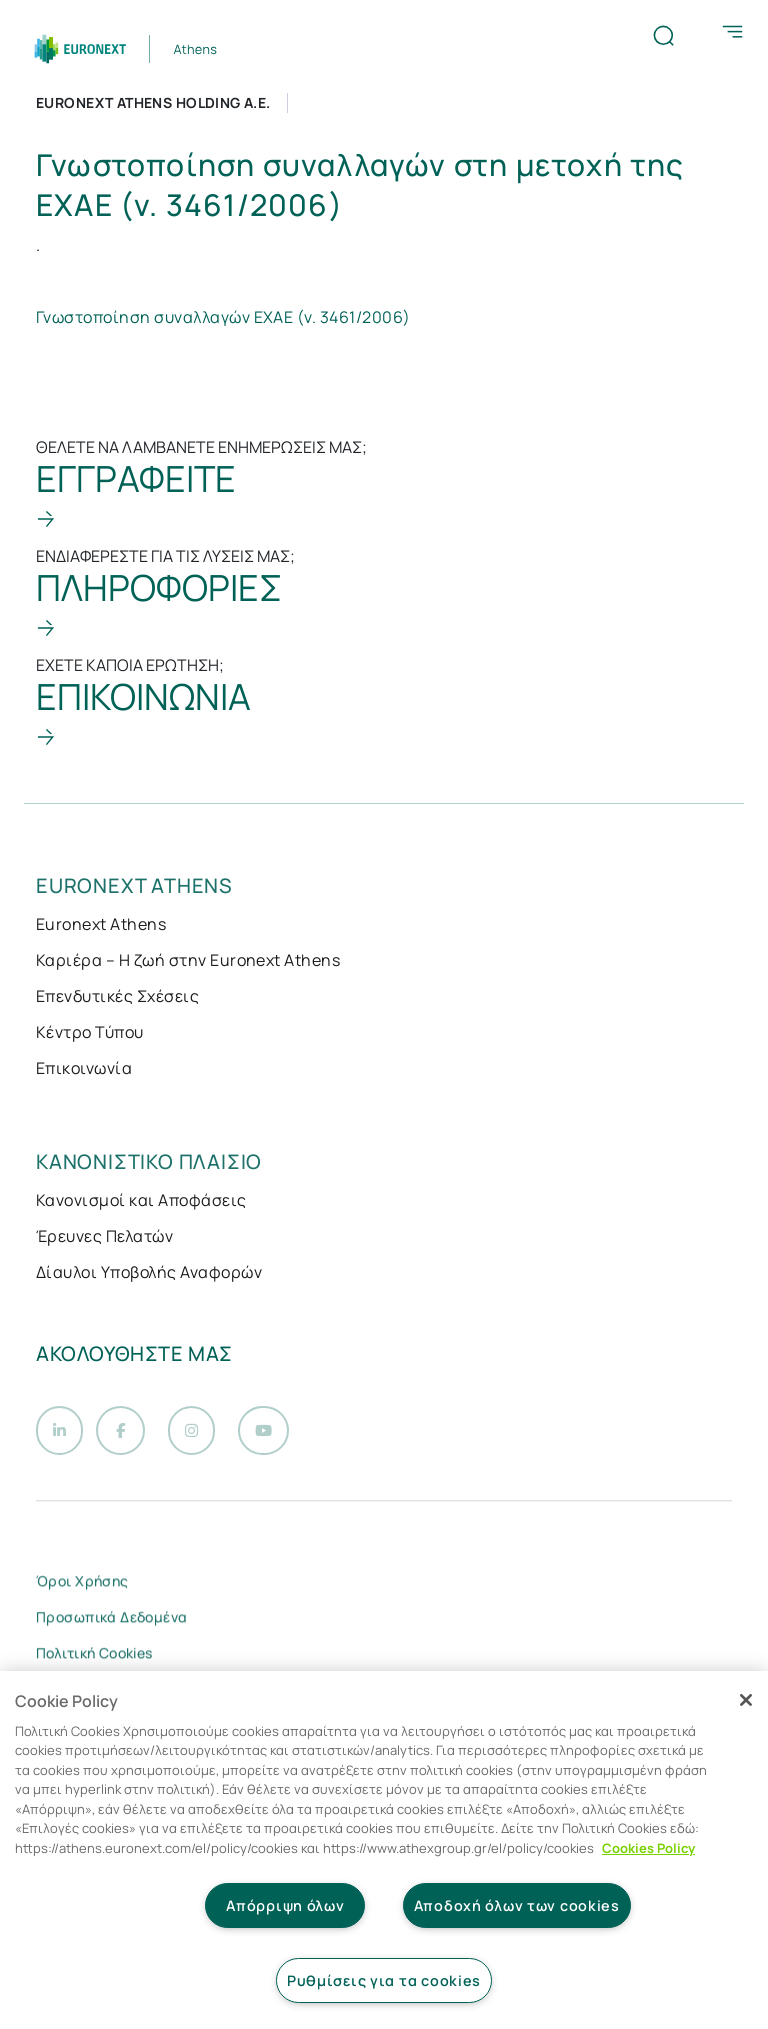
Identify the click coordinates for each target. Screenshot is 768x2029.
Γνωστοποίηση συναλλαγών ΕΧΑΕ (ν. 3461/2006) (223, 317)
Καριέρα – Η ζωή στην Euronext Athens (188, 960)
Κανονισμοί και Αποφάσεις (141, 1200)
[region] (384, 1850)
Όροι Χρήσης (82, 1584)
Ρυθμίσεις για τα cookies (384, 1980)
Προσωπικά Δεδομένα (112, 1620)
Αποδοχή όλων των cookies (517, 1905)
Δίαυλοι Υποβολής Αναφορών (149, 1272)
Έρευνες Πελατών (104, 1236)
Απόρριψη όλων (285, 1905)
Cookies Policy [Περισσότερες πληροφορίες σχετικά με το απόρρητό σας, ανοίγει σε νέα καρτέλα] (648, 1848)
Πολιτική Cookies (94, 1656)
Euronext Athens (101, 924)
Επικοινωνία (84, 1068)
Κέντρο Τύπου (90, 1032)
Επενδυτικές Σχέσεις (117, 996)
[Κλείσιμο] (746, 1700)
